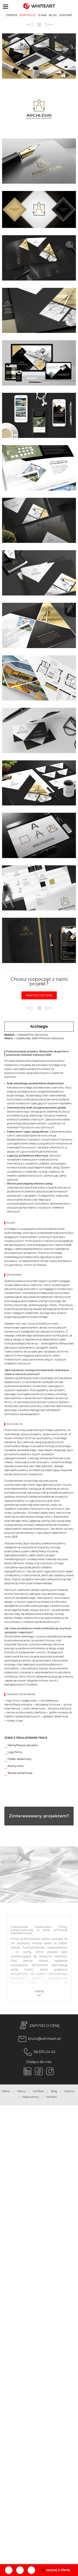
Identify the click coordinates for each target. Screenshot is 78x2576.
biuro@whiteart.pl (39, 2039)
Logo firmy (14, 1752)
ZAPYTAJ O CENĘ (39, 2025)
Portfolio (27, 15)
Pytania (69, 2091)
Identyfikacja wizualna (22, 1745)
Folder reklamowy (19, 1759)
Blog (53, 15)
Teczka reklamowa (19, 1773)
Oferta (11, 15)
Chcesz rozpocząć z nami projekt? (39, 988)
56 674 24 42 (38, 2051)
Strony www (15, 1766)
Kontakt (65, 15)
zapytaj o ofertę (58, 2570)
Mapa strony (30, 2097)
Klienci (21, 2091)
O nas (42, 15)
